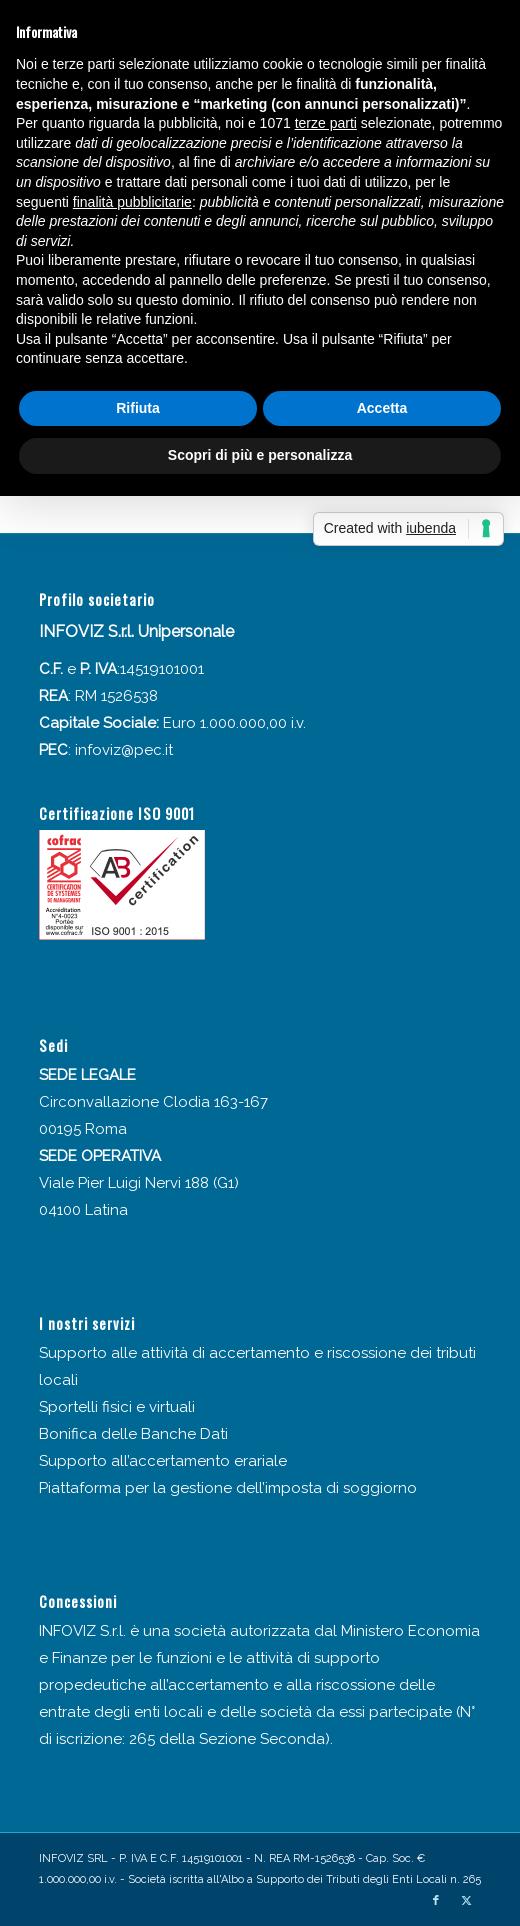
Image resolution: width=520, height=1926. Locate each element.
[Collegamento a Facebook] (436, 1901)
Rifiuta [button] (138, 408)
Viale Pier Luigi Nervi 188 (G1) (139, 1183)
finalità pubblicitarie (132, 202)
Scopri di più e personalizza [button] (260, 455)
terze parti (326, 123)
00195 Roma (83, 1129)
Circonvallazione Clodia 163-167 (153, 1102)
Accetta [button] (382, 408)
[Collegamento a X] (466, 1901)
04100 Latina (83, 1210)
